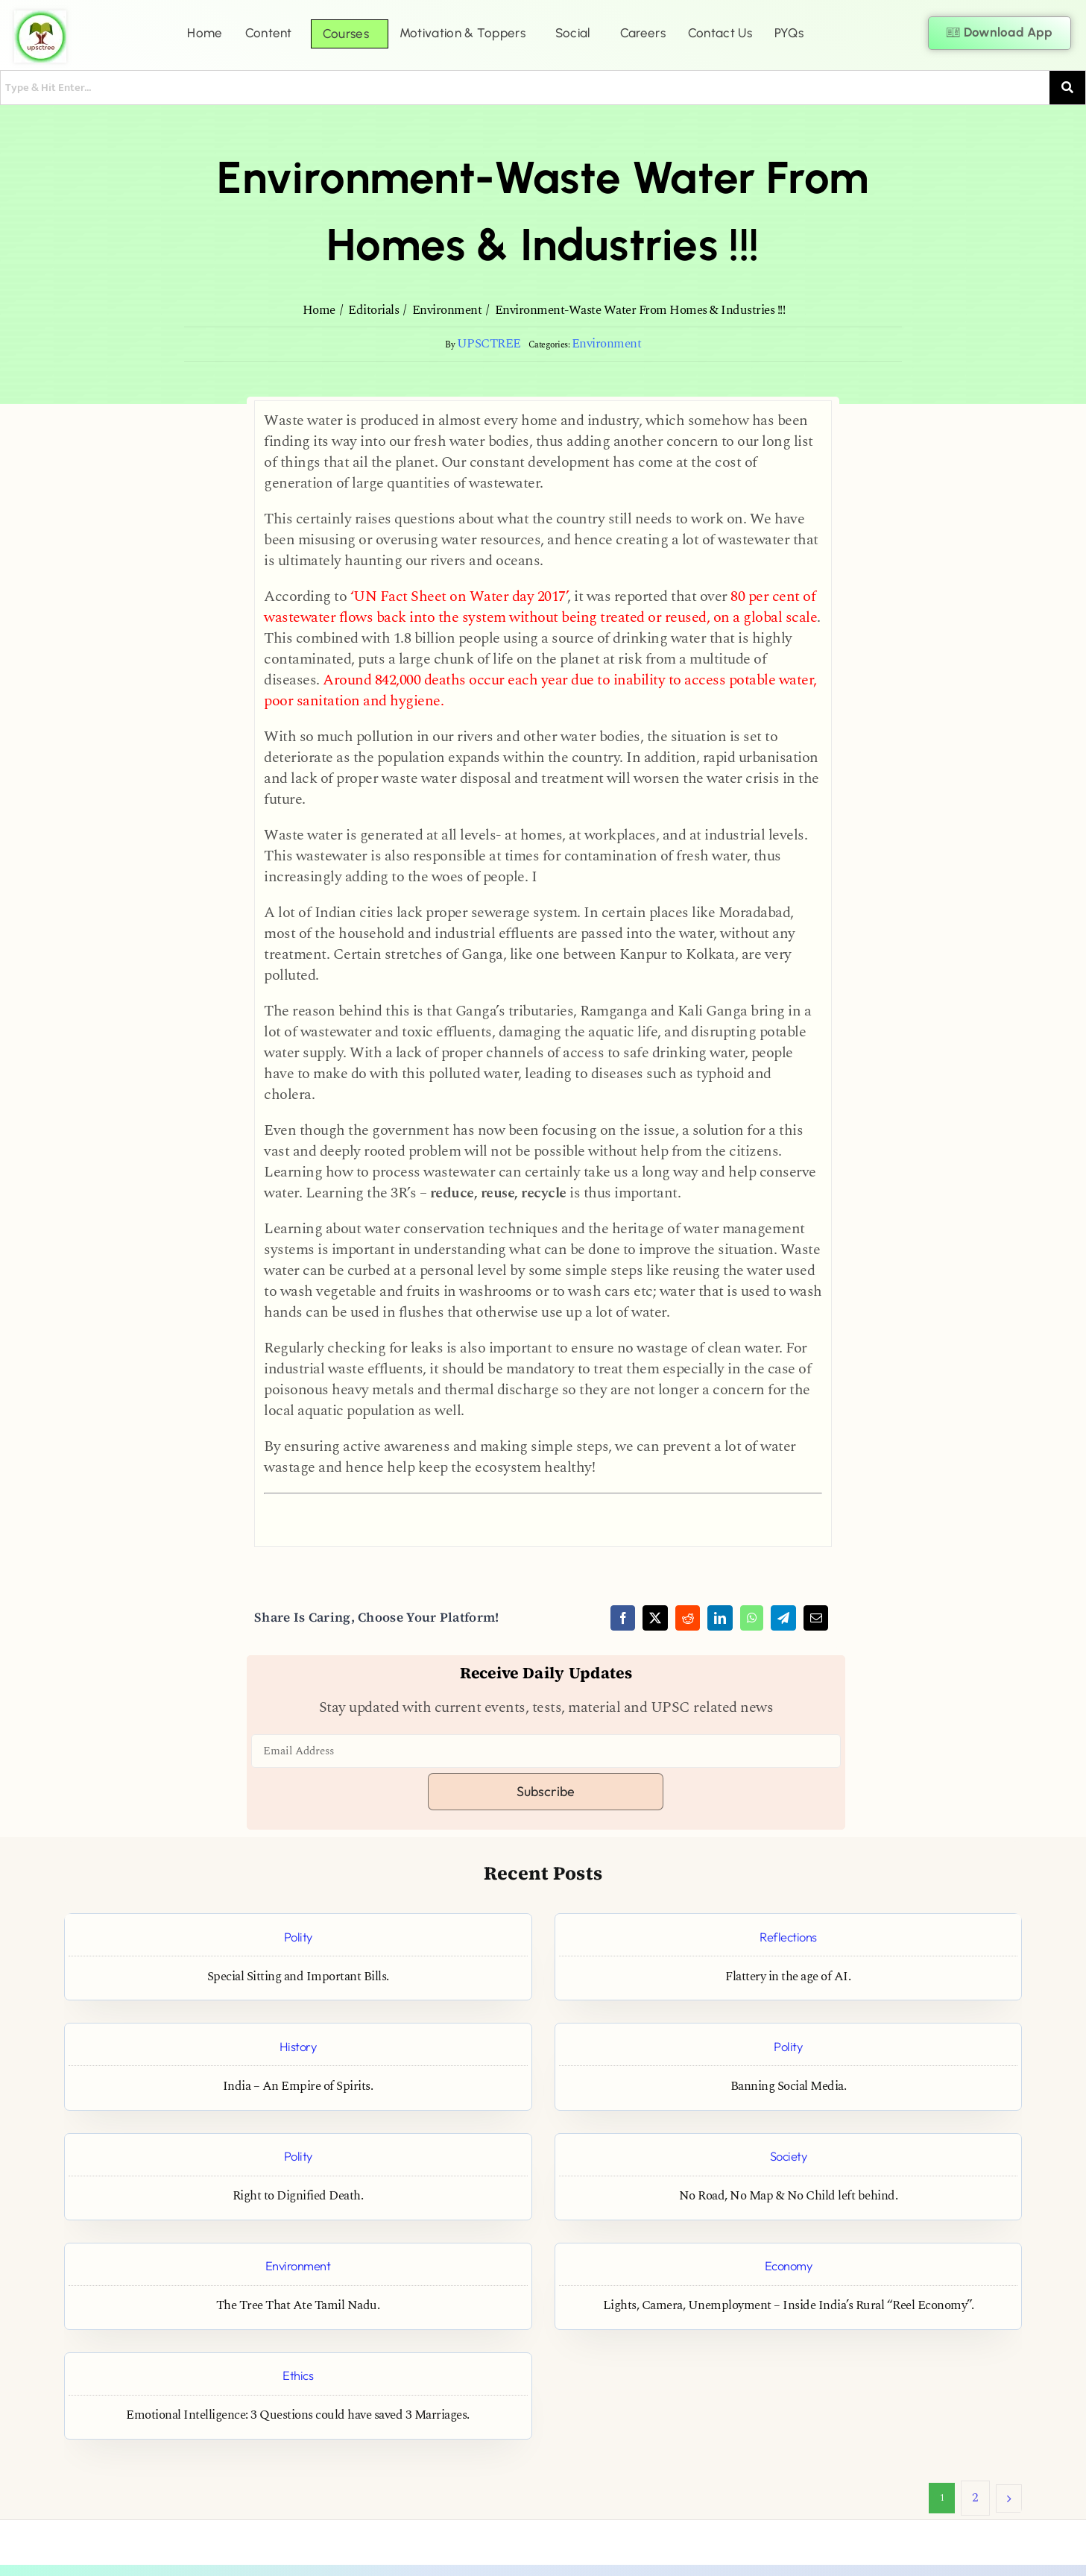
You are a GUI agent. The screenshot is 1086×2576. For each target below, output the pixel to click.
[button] (272, 33)
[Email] (816, 1618)
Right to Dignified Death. (298, 2196)
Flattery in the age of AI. (787, 1977)
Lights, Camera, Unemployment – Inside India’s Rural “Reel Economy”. (788, 2305)
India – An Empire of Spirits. (298, 2086)
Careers (643, 32)
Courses (346, 33)
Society (788, 2156)
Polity (298, 1936)
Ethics (297, 2375)
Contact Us (720, 32)
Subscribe (546, 1791)
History (298, 2046)
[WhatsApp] (752, 1618)
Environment (607, 344)
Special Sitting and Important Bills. (298, 1977)
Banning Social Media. (788, 2086)
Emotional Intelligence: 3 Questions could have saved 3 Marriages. (298, 2415)
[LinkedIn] (720, 1618)
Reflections (788, 1936)
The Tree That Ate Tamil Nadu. (298, 2305)
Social (572, 32)
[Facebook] (623, 1618)
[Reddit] (688, 1618)
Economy (788, 2265)
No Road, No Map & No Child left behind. (788, 2196)
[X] (655, 1618)
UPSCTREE (489, 344)
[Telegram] (783, 1618)
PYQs (789, 32)
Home (204, 32)
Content (268, 32)
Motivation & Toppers (462, 32)
